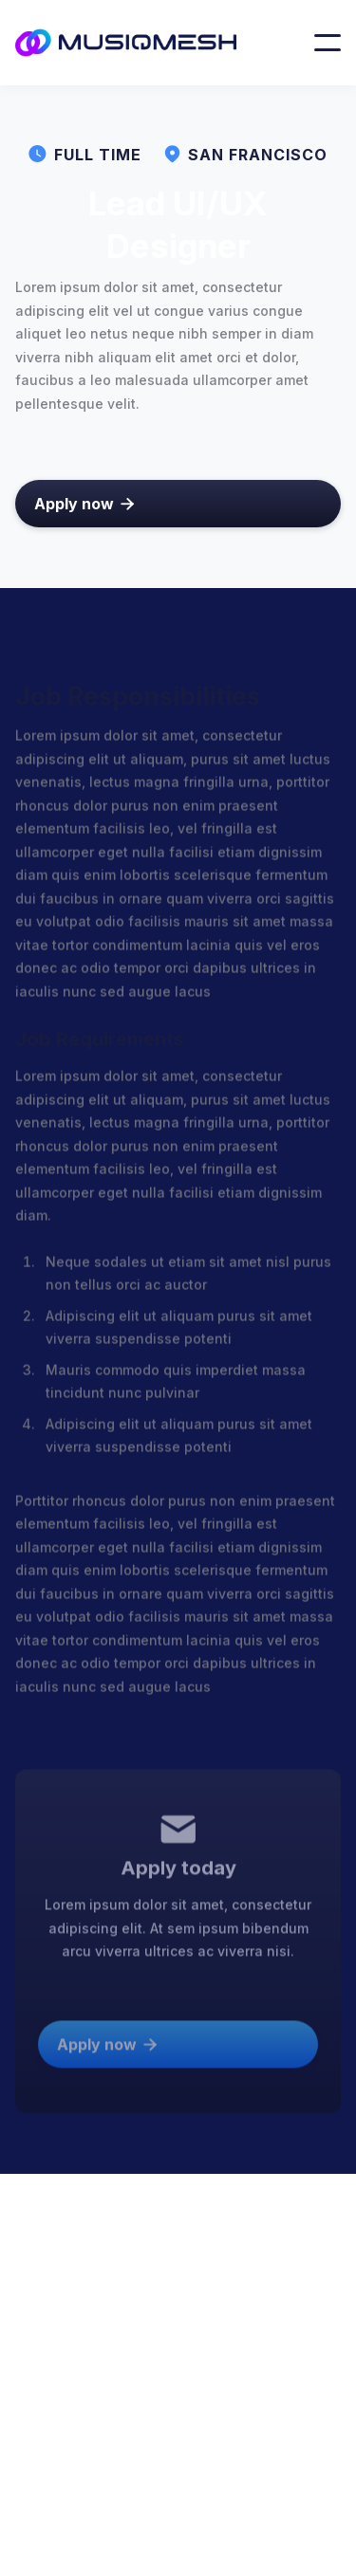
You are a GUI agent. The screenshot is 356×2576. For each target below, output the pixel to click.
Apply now (84, 503)
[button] (327, 43)
